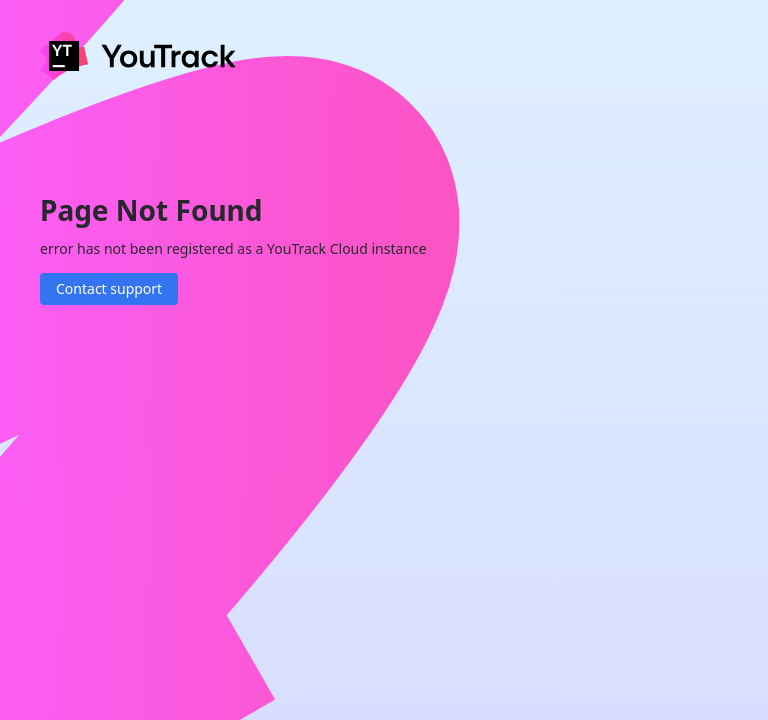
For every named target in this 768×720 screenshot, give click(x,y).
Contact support (109, 288)
